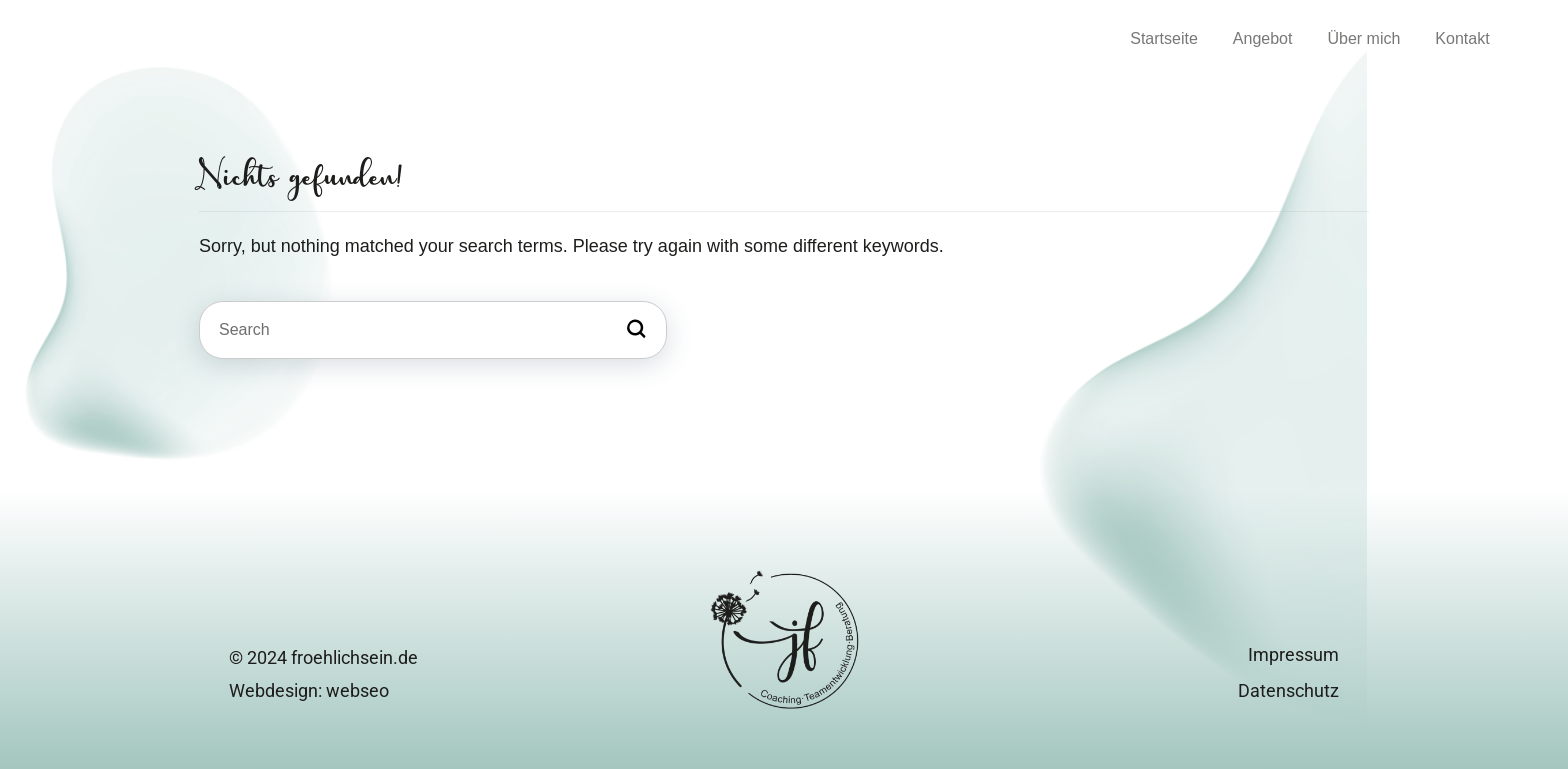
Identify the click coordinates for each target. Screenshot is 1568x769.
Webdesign (273, 690)
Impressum (1293, 654)
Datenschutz (1288, 690)
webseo (357, 690)
